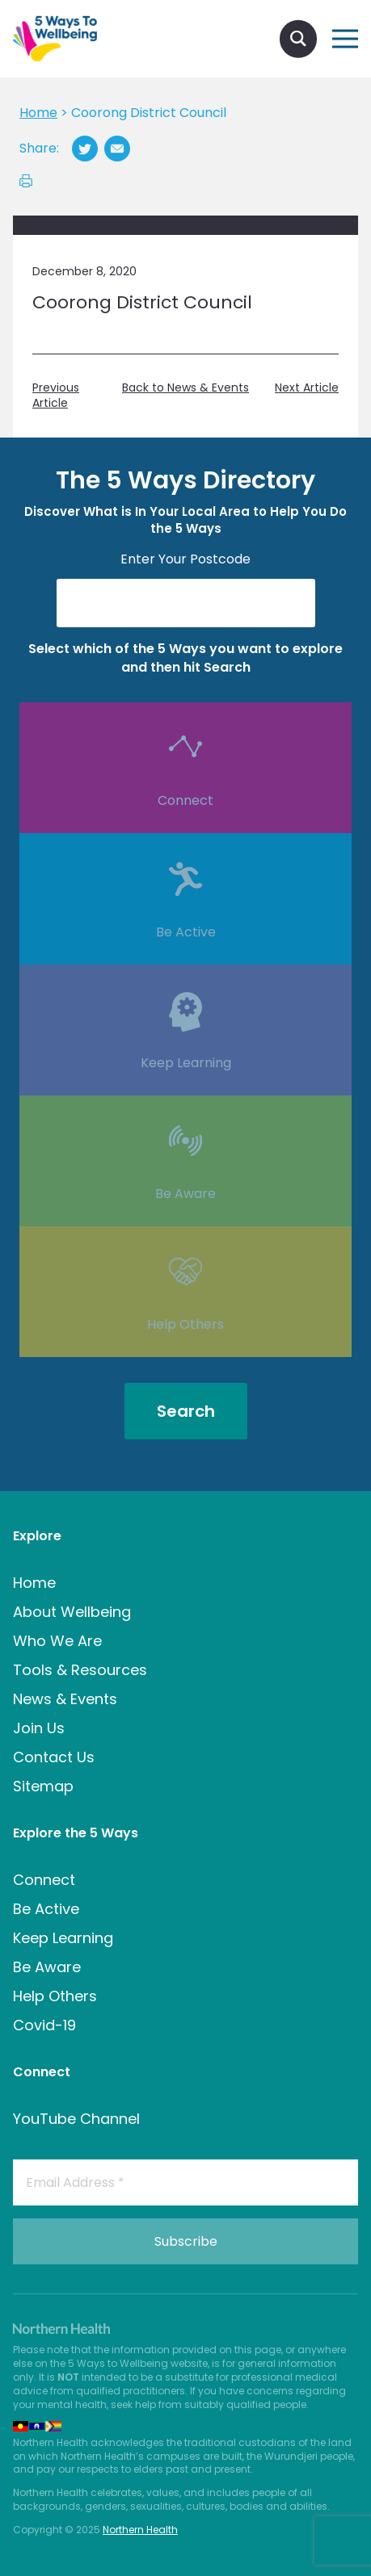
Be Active (186, 957)
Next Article (307, 388)
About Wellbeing (72, 1612)
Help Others (185, 1349)
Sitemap (43, 1786)
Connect (185, 825)
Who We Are (57, 1641)
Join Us (39, 1728)
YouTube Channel (76, 2119)
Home (34, 1583)
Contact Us (54, 1757)
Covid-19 (44, 2025)
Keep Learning (186, 1087)
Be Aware (185, 1218)
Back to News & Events (185, 388)
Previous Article (55, 396)
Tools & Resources (80, 1670)
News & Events (65, 1699)
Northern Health (140, 2529)
